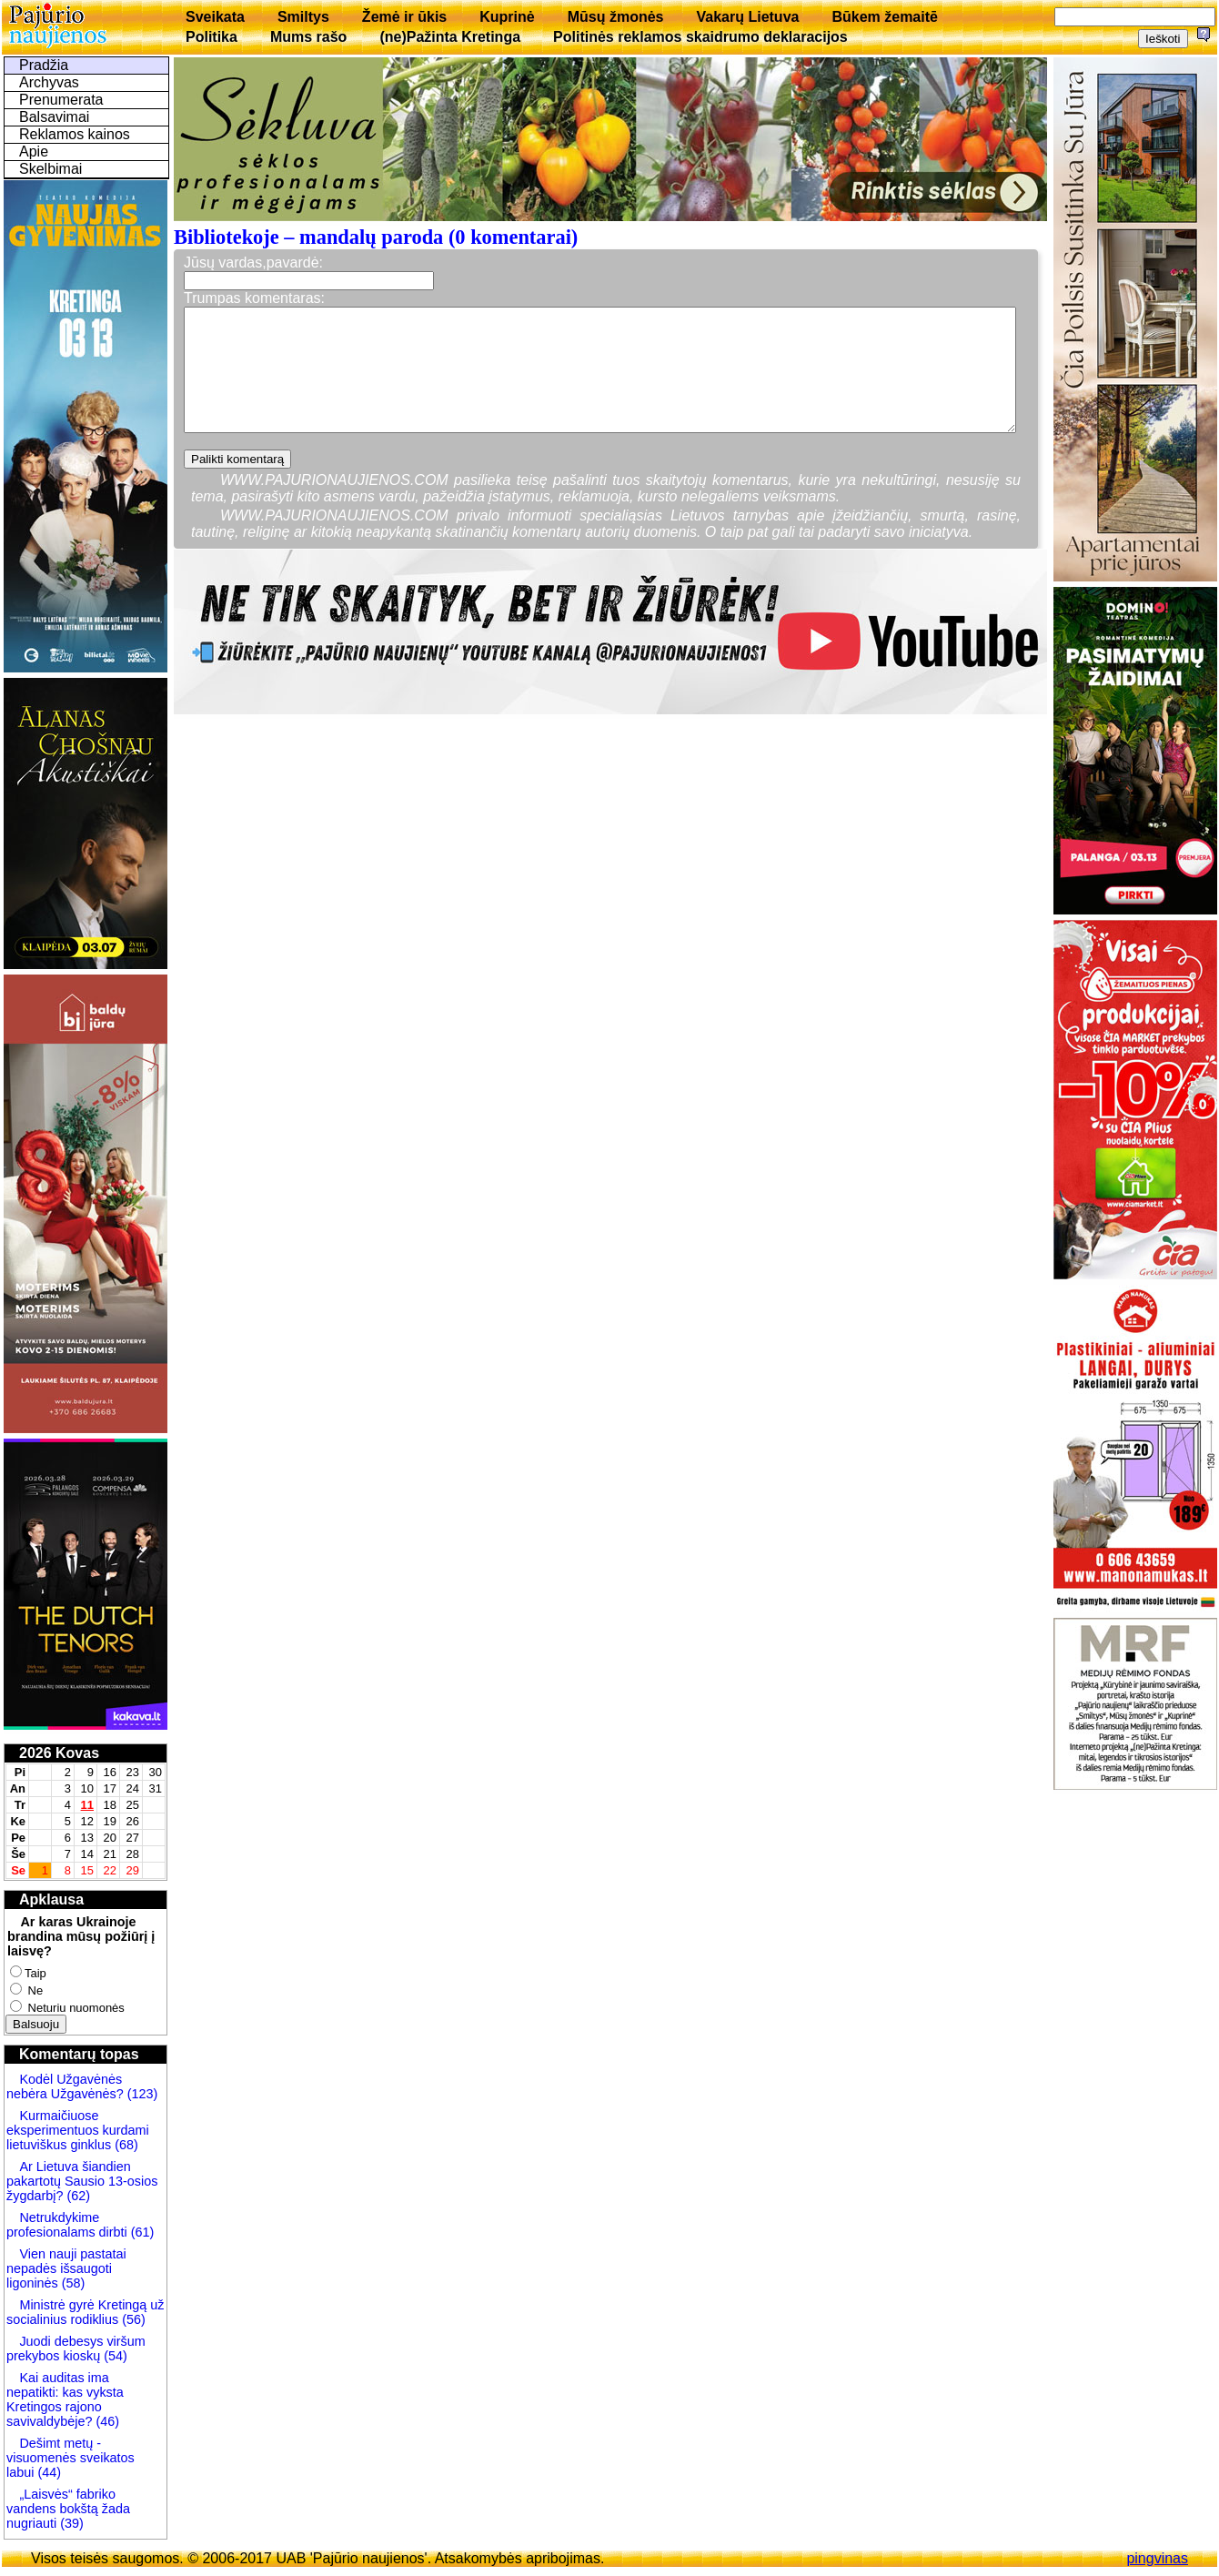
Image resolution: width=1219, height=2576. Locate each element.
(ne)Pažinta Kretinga (449, 37)
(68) (124, 2144)
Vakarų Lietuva (747, 17)
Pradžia (43, 65)
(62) (76, 2195)
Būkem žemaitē (884, 17)
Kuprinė (506, 17)
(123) (141, 2093)
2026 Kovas (59, 1753)
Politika (211, 37)
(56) (132, 2319)
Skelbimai (50, 169)
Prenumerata (61, 99)
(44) (47, 2472)
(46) (105, 2421)
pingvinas (1157, 2558)
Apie (33, 151)
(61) (141, 2232)
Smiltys (303, 17)
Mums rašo (308, 37)
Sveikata (215, 17)
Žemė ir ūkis (404, 17)
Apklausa (51, 1899)
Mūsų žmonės (616, 17)
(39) (70, 2523)
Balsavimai (54, 117)
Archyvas (49, 82)
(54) (113, 2356)
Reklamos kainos (74, 134)
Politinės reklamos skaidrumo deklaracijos (700, 37)
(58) (72, 2283)
